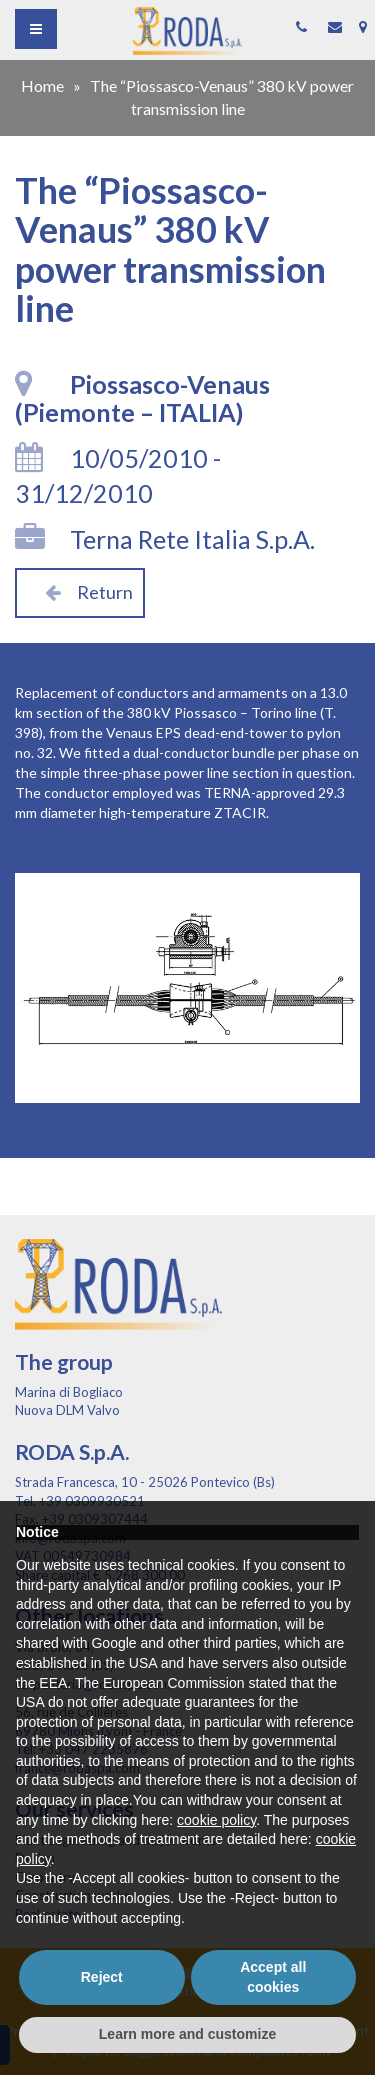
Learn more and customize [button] (187, 2034)
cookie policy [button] (216, 1820)
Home (42, 85)
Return (80, 592)
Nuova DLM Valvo (67, 1410)
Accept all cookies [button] (273, 1977)
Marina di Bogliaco (69, 1392)
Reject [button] (102, 1977)
